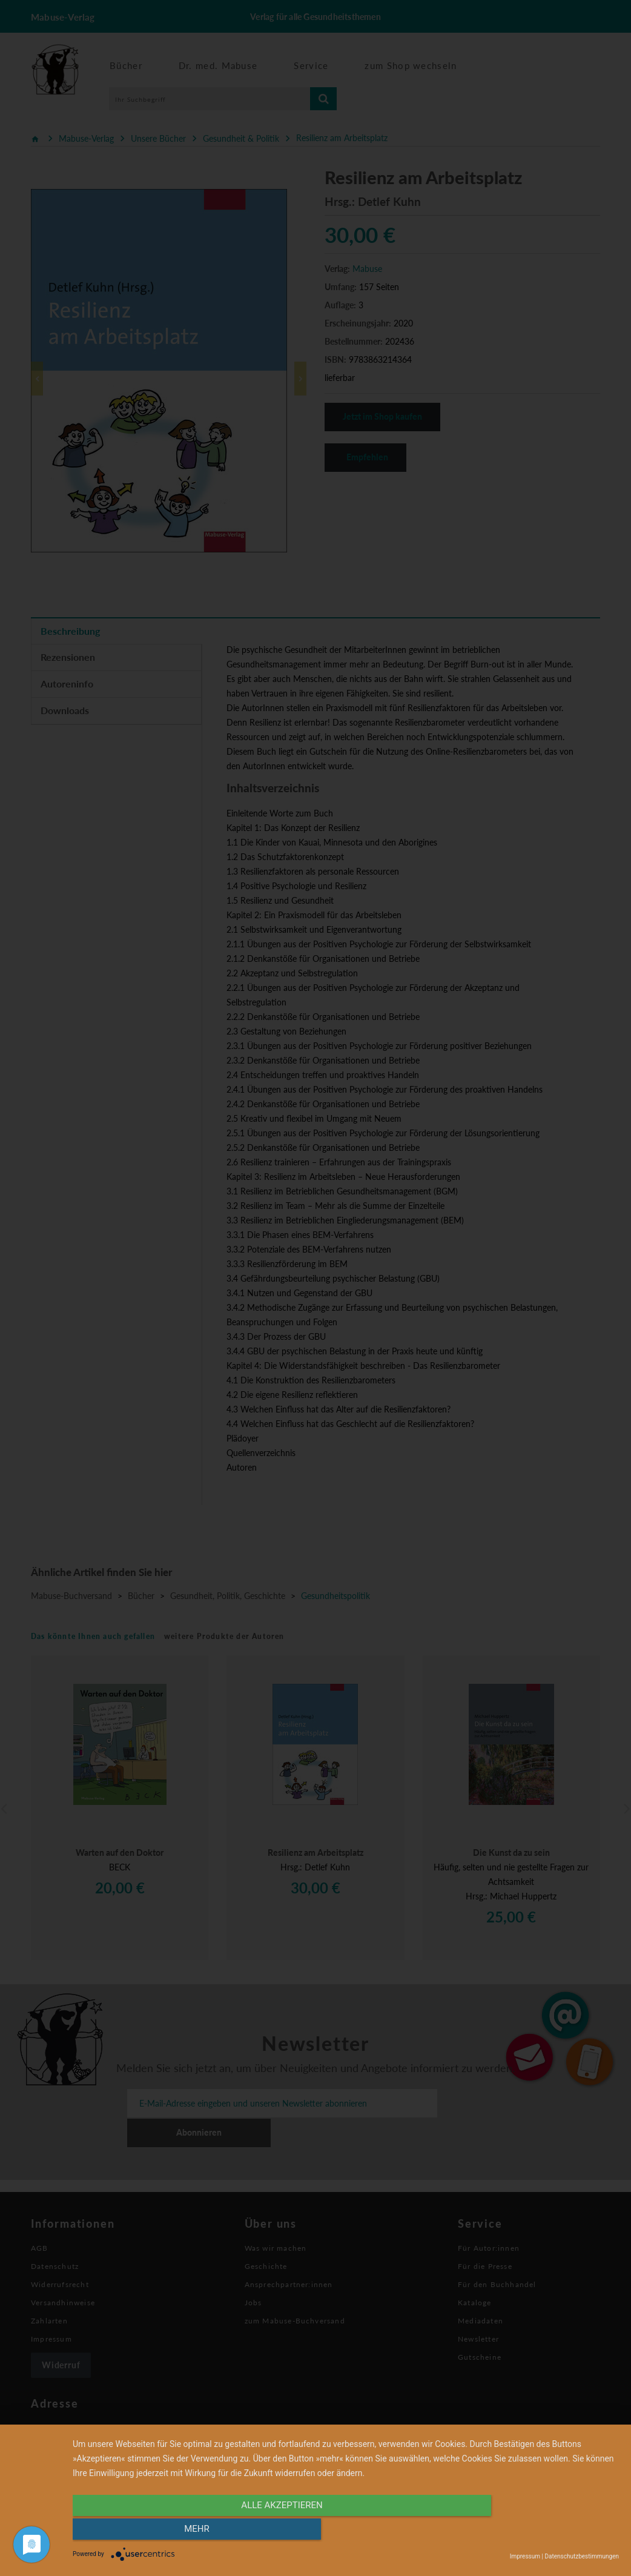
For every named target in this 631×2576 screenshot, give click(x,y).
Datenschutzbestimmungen (581, 2556)
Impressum (525, 2556)
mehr (537, 2531)
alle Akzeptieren (264, 2531)
